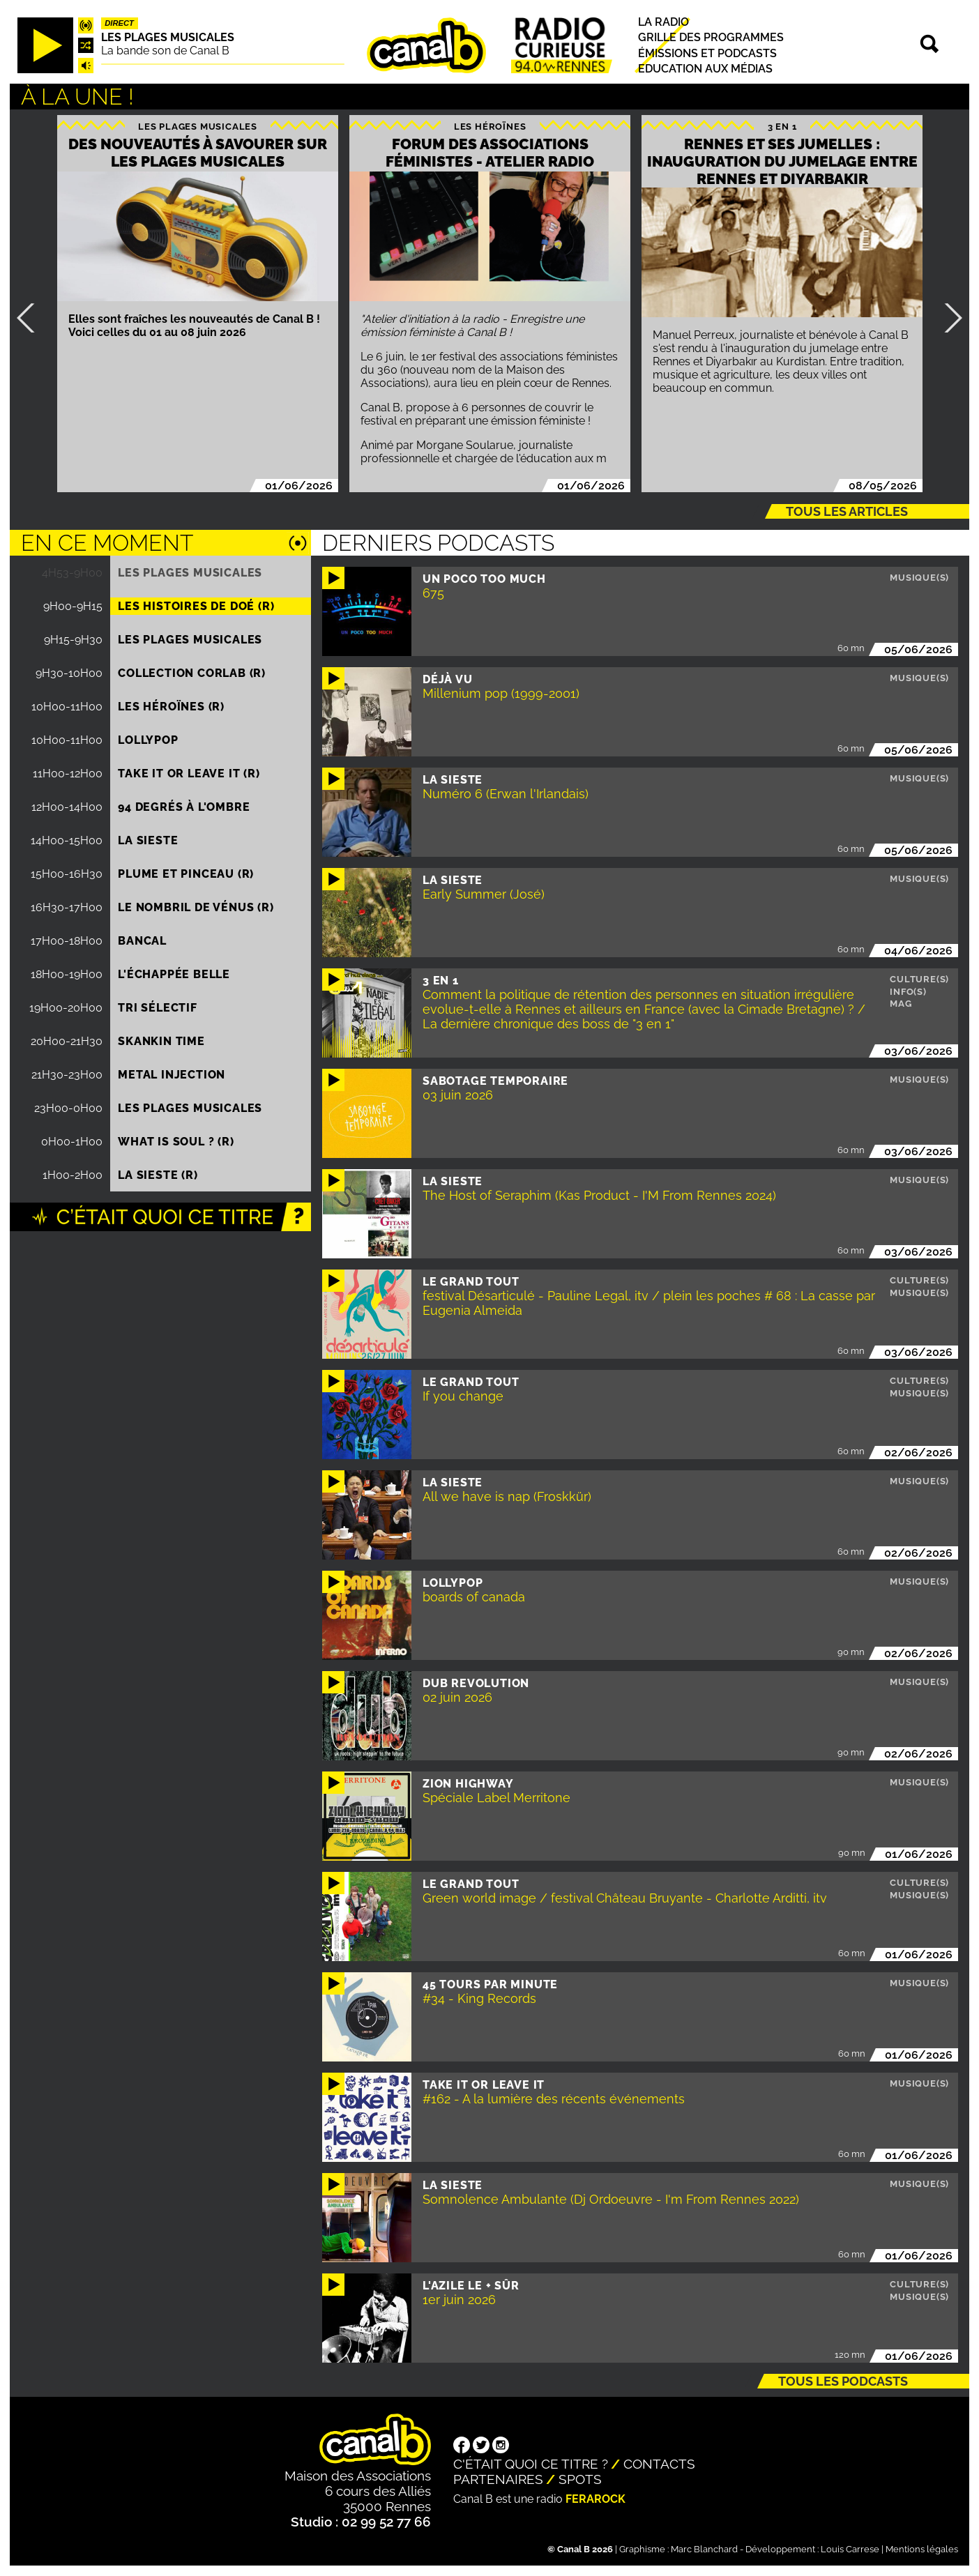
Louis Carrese (850, 2549)
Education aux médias (705, 68)
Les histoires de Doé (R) (196, 606)
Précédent (31, 318)
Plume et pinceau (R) (186, 874)
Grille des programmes (711, 38)
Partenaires (498, 2479)
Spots (580, 2479)
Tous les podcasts (843, 2381)
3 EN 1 (782, 126)
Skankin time (161, 1041)
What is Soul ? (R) (176, 1141)
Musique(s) (919, 577)
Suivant (947, 318)
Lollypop (148, 740)
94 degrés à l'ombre (184, 807)
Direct (119, 23)
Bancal (142, 940)
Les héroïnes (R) (171, 706)
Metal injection (171, 1074)
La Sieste (148, 840)
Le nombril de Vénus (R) (195, 907)
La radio (663, 22)
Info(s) (908, 991)
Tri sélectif (157, 1007)
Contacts (659, 2463)
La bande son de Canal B (165, 50)
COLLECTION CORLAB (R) (192, 673)
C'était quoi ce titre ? (530, 2463)
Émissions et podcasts (707, 53)
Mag (900, 1003)
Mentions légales (922, 2549)
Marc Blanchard (704, 2549)
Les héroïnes (490, 126)
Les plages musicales (167, 37)
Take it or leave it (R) (188, 773)
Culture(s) (919, 979)
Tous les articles (847, 511)
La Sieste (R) (157, 1175)
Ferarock (595, 2499)
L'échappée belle (174, 974)
